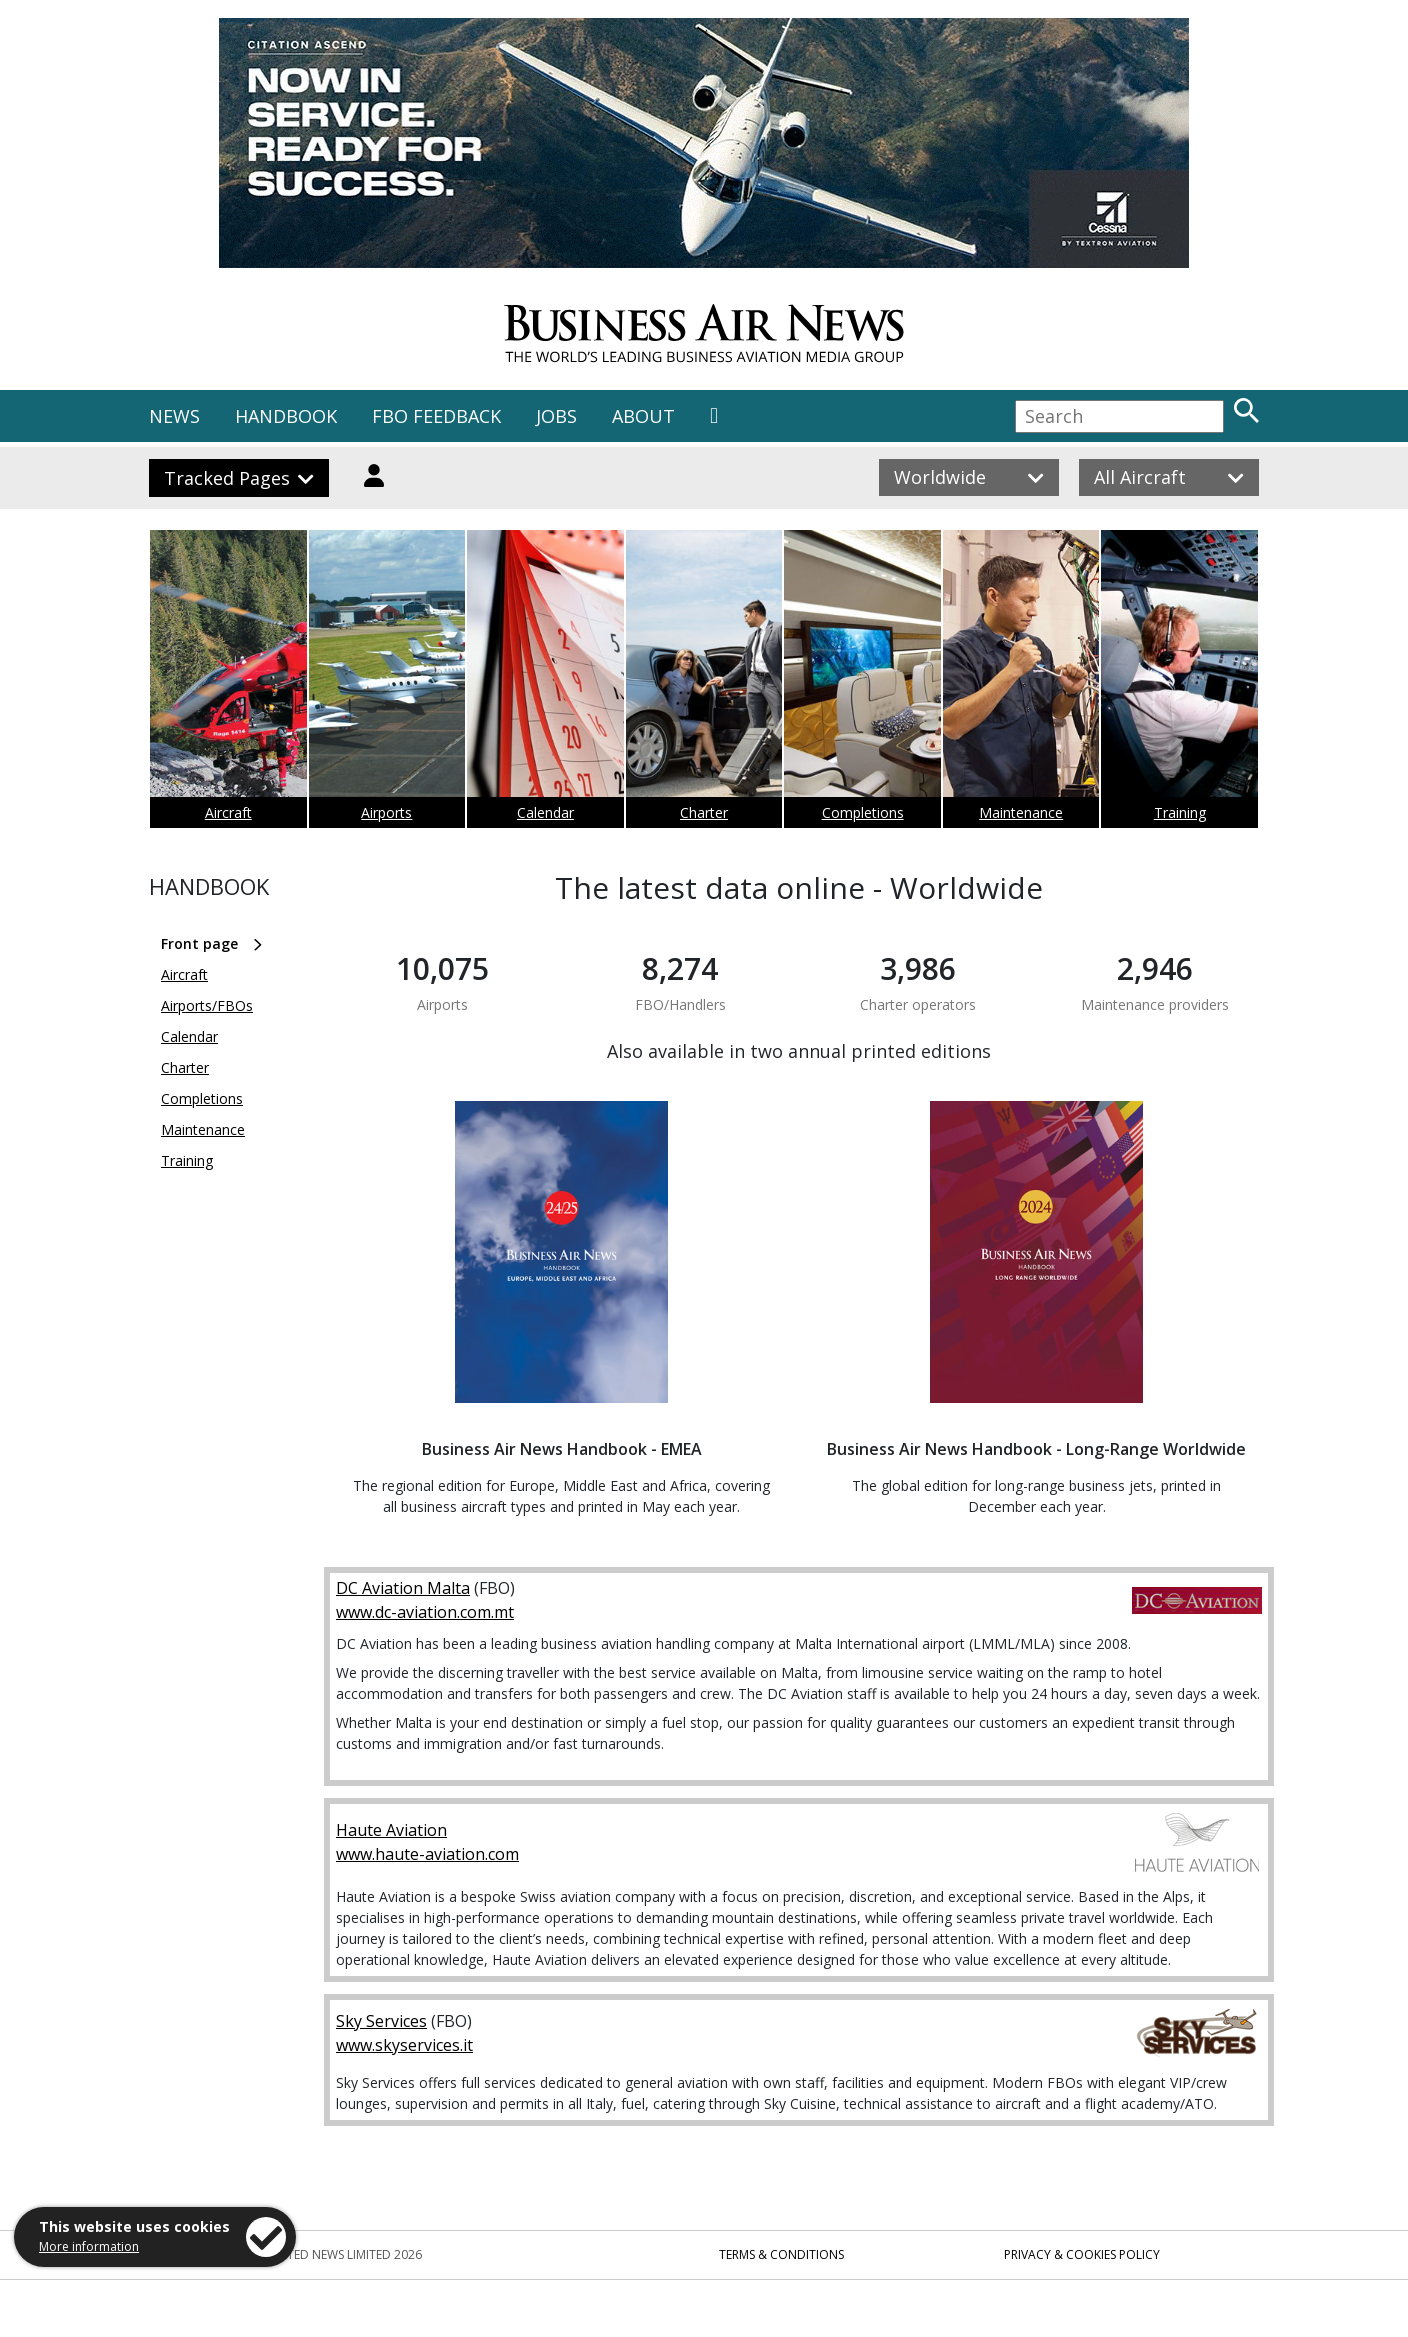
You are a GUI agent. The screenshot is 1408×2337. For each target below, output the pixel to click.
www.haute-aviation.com (427, 1854)
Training (1180, 812)
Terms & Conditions (781, 2254)
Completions (863, 812)
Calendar (545, 812)
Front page (199, 943)
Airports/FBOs (207, 1005)
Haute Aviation (391, 1830)
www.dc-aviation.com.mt (425, 1612)
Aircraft (228, 812)
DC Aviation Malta (403, 1588)
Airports (386, 812)
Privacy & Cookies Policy (1082, 2254)
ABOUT (643, 416)
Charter (704, 812)
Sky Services (381, 2021)
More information (89, 2246)
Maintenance (1021, 812)
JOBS (556, 416)
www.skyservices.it (404, 2045)
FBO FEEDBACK (436, 416)
